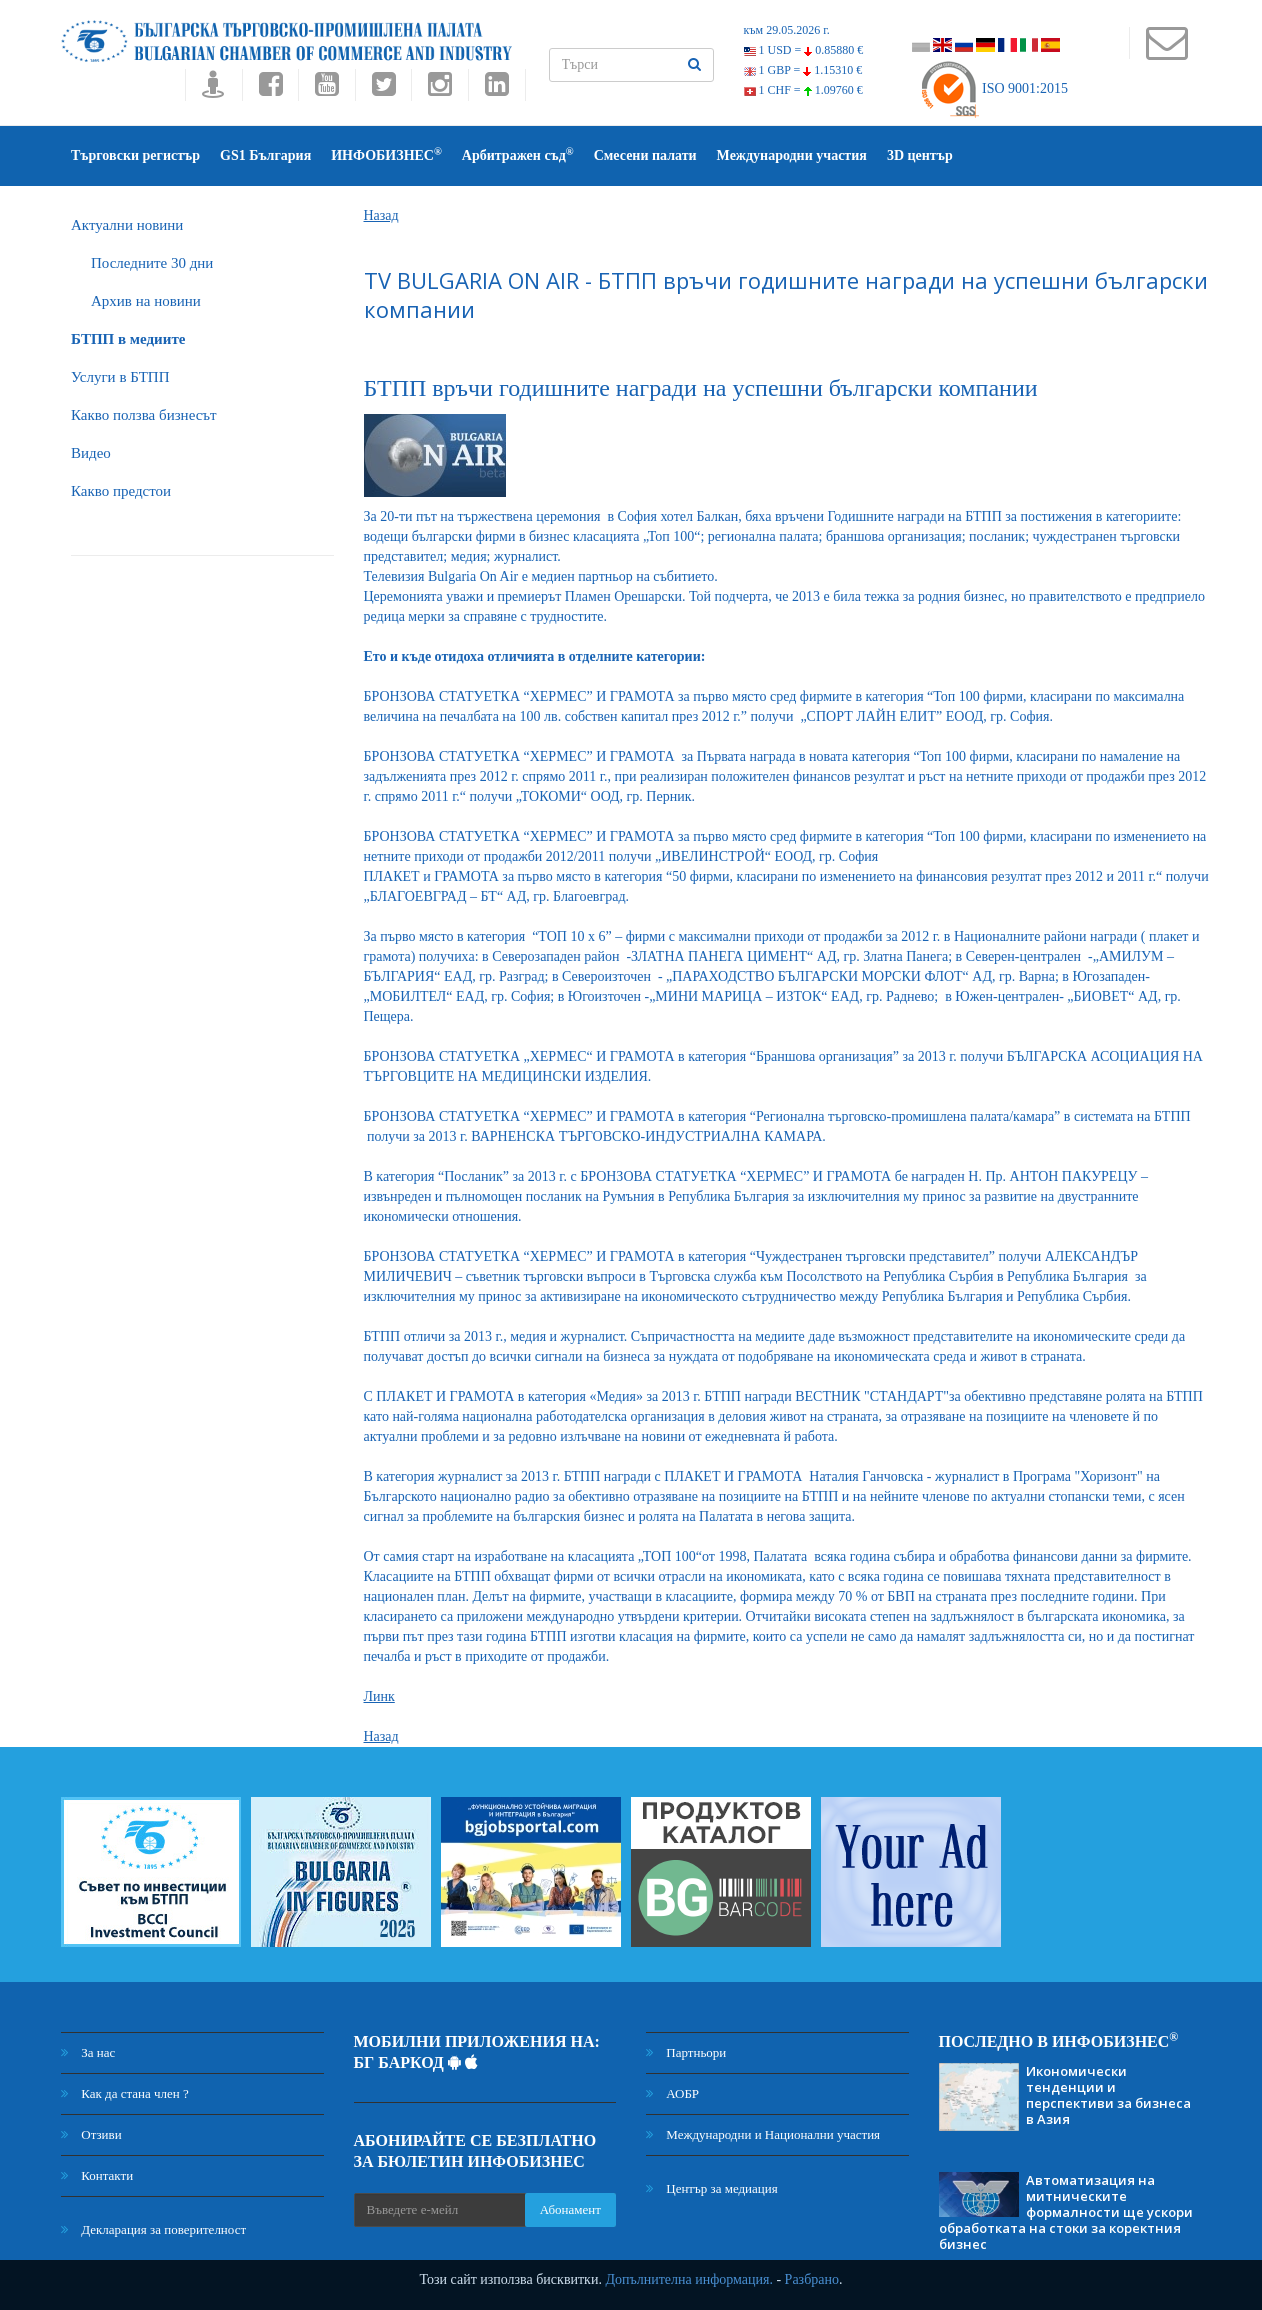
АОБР (672, 2093)
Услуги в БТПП (120, 377)
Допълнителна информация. (689, 2279)
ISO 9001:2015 (993, 88)
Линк (379, 1696)
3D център (920, 155)
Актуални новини (127, 225)
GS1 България (265, 155)
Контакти (97, 2175)
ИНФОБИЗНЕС (386, 154)
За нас (88, 2052)
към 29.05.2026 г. (787, 30)
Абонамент (570, 2209)
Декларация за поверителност (153, 2229)
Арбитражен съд (518, 154)
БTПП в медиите (128, 339)
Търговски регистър (135, 155)
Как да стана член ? (125, 2093)
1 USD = (804, 50)
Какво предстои (121, 491)
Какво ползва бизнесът (144, 415)
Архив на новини (146, 301)
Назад (381, 215)
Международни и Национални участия (763, 2134)
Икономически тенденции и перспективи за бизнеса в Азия (1108, 2095)
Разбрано (812, 2279)
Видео (91, 453)
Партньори (686, 2052)
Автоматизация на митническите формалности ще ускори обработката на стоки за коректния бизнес (1066, 2212)
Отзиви (91, 2134)
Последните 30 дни (152, 263)
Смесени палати (645, 155)
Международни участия (792, 155)
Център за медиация (712, 2188)
